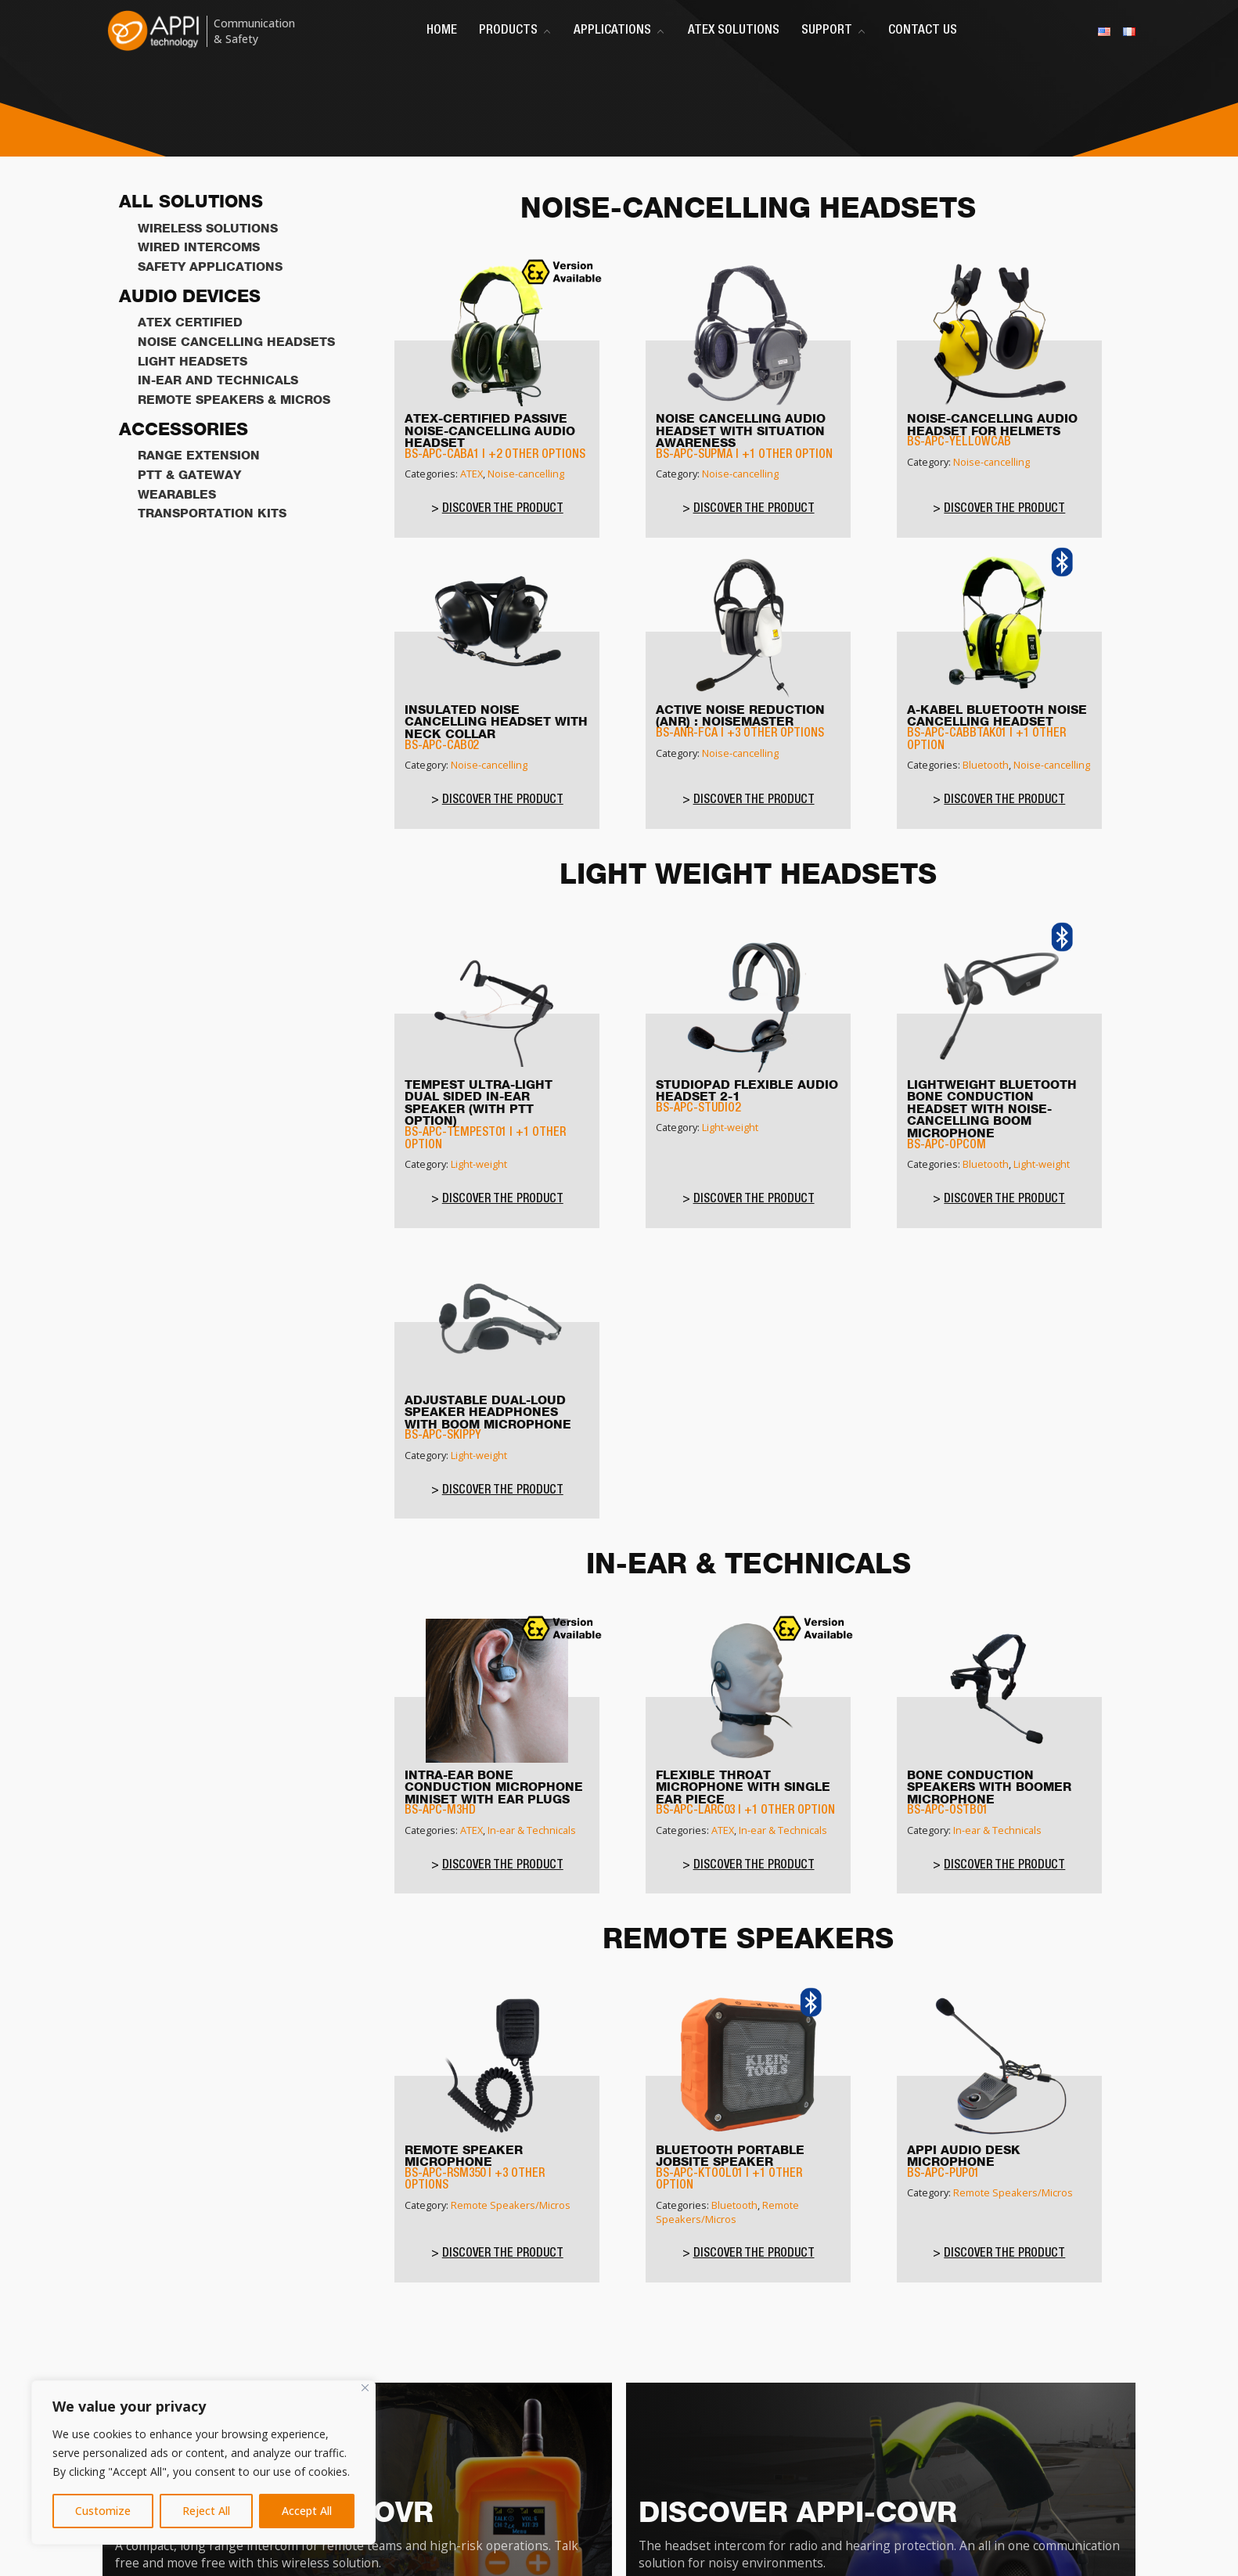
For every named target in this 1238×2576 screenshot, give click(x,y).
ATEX (471, 474)
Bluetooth (986, 765)
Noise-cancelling (526, 474)
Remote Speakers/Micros (510, 2205)
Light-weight (479, 1164)
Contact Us (922, 31)
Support (833, 31)
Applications (619, 31)
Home (441, 31)
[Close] (365, 2387)
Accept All (307, 2510)
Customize (103, 2510)
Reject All (206, 2510)
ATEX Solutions (733, 31)
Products (515, 31)
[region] (203, 2462)
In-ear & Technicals (532, 1830)
